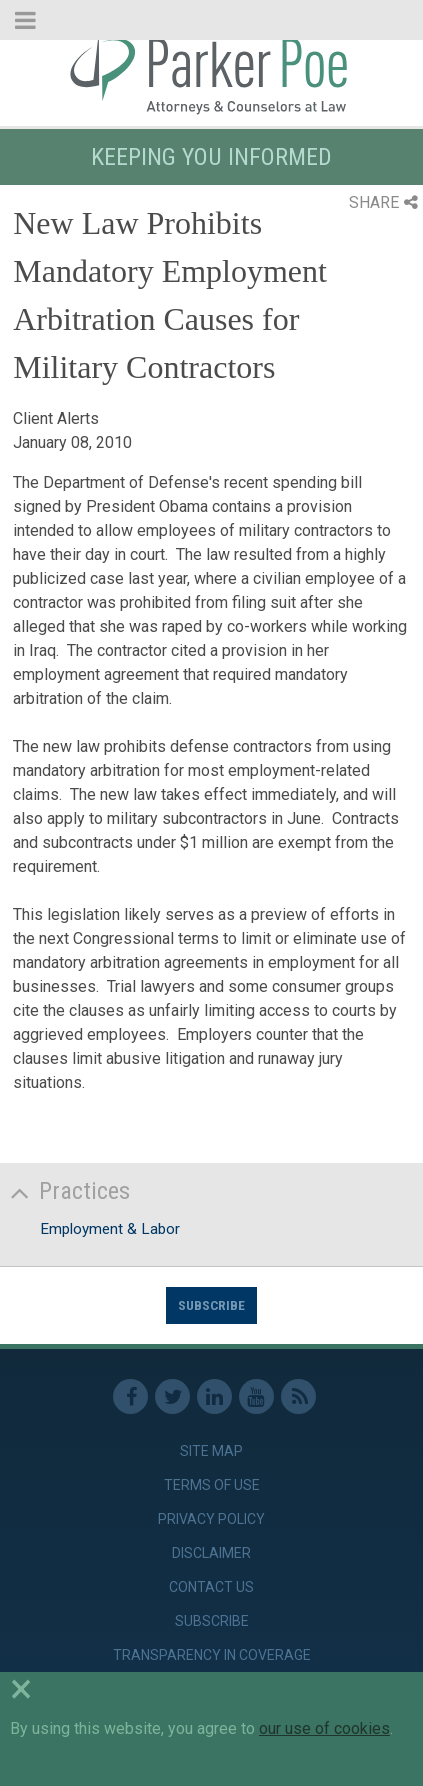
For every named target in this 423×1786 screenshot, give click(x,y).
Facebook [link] (130, 1396)
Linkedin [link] (214, 1396)
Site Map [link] (211, 1451)
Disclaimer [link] (211, 1553)
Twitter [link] (172, 1396)
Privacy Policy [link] (211, 1519)
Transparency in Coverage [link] (212, 1655)
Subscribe (211, 1305)
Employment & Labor (110, 1229)
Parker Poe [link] (211, 73)
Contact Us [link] (211, 1587)
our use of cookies (324, 1728)
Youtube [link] (256, 1396)
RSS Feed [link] (298, 1396)
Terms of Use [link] (212, 1485)
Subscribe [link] (212, 1621)
